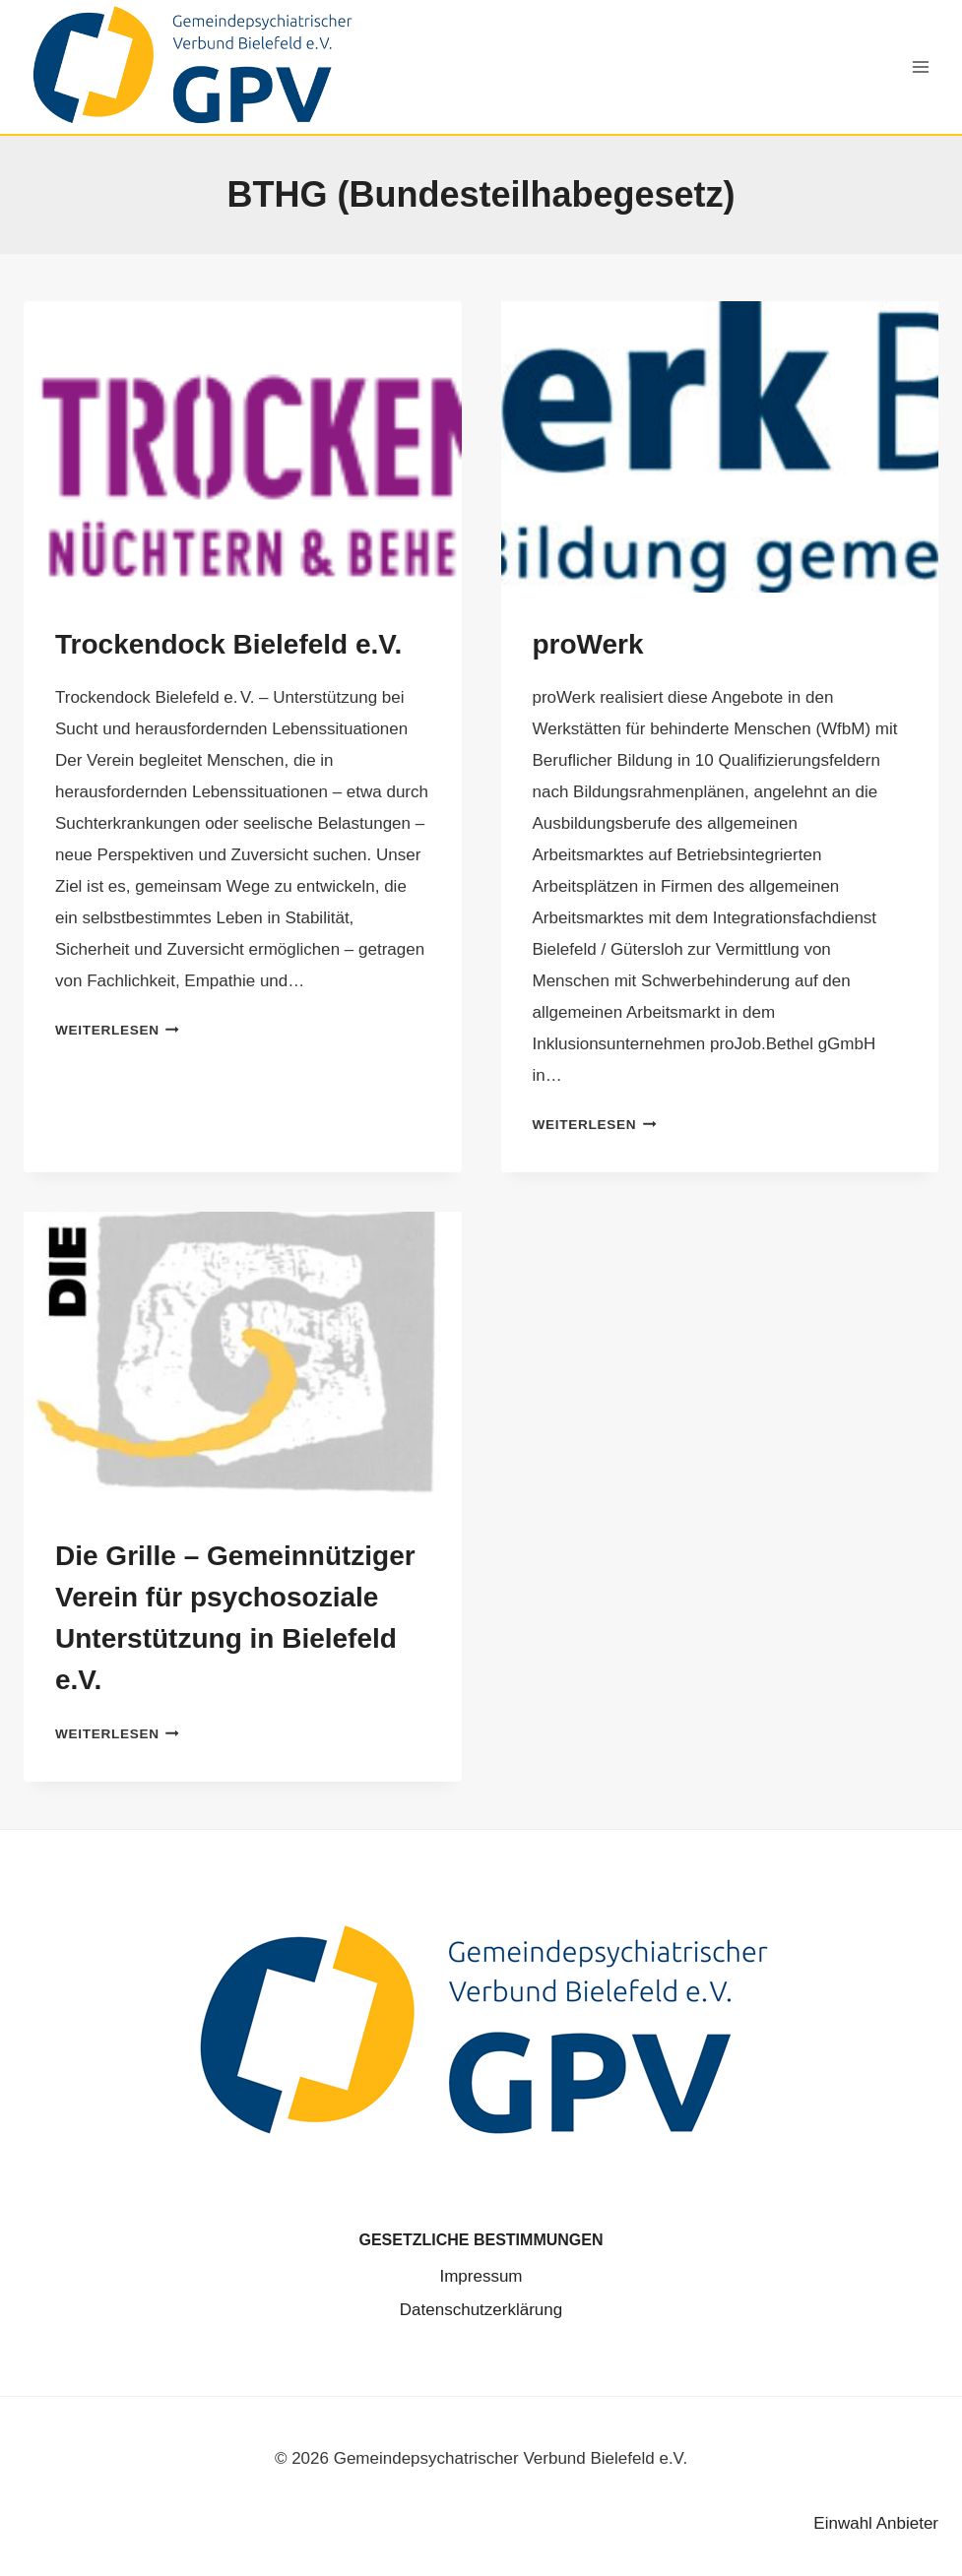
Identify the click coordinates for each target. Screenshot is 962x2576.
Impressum (480, 2276)
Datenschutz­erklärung (481, 2309)
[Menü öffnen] (920, 66)
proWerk (588, 644)
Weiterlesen (117, 1030)
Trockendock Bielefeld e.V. (228, 644)
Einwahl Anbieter (875, 2523)
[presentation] (243, 447)
